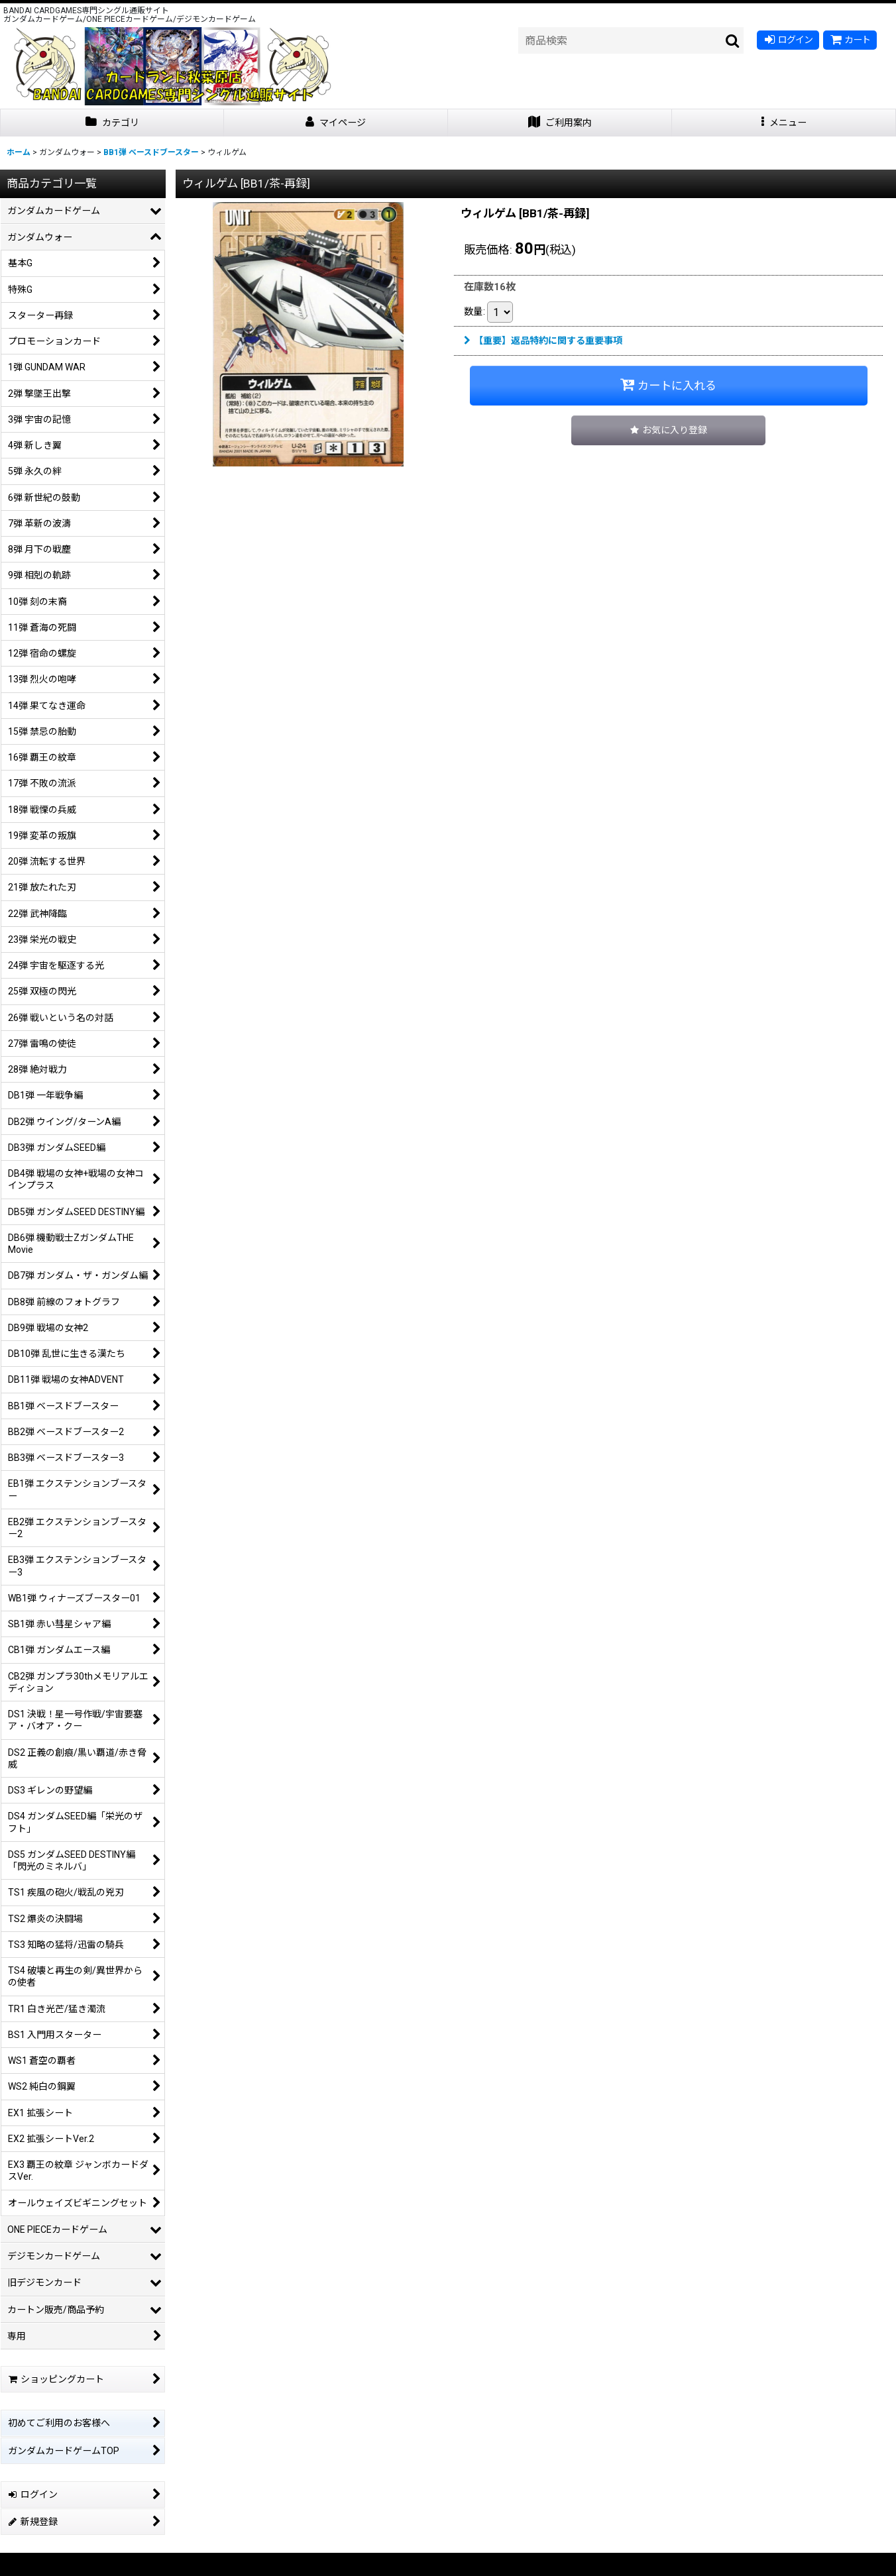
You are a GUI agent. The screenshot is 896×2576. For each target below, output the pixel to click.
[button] (784, 122)
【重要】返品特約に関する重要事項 (543, 340)
